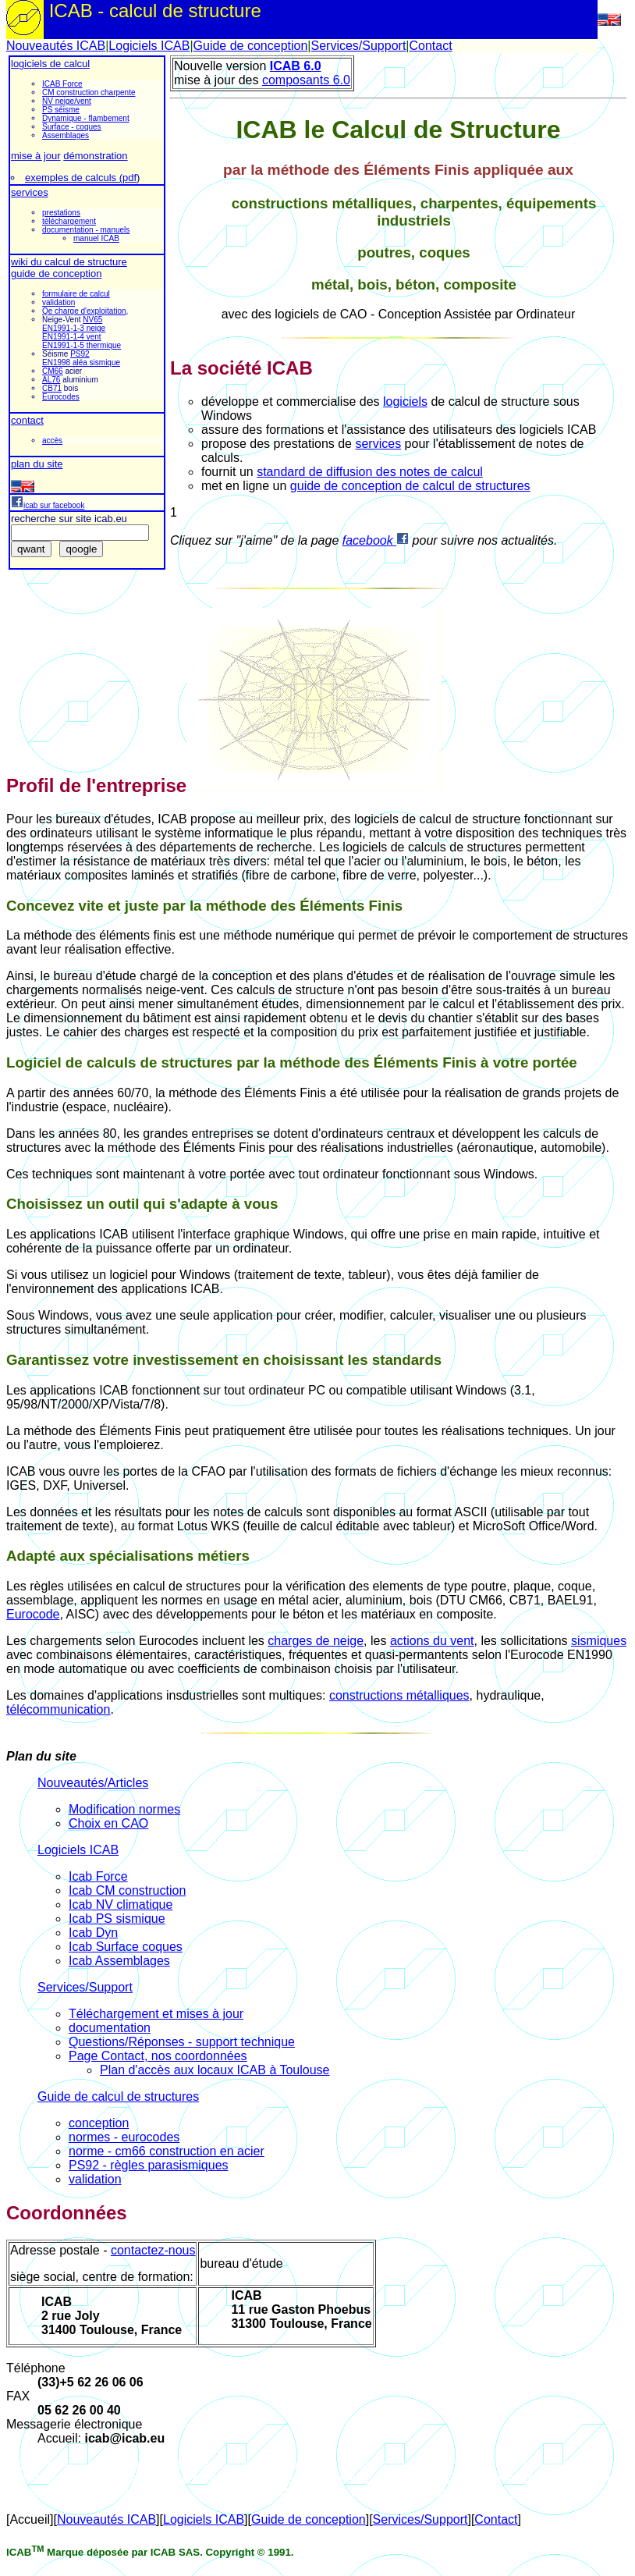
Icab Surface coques (126, 1946)
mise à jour (36, 156)
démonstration (95, 156)
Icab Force (98, 1876)
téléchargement (69, 221)
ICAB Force (62, 84)
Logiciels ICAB (149, 45)
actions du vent (432, 1640)
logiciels (405, 401)
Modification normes (124, 1809)
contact (27, 420)
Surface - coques (71, 127)
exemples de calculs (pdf (81, 177)
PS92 (79, 354)
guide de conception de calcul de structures (410, 485)
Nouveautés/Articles (92, 1782)
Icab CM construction (127, 1890)
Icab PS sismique (117, 1918)
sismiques (598, 1640)
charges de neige (316, 1640)
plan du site (37, 464)
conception (99, 2123)
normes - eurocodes (124, 2137)
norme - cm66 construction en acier (166, 2151)
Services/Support (358, 45)
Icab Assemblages (119, 1960)
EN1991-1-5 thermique (81, 345)
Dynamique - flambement (85, 118)
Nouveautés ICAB (55, 45)
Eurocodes (61, 397)
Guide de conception (250, 45)
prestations (61, 212)
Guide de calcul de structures (118, 2096)
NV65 (92, 319)
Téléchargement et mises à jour (156, 2013)
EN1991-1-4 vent (71, 336)
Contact (430, 45)
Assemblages (65, 135)
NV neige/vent (66, 101)
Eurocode (33, 1614)
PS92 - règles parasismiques (149, 2165)
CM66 (52, 371)
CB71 (52, 388)
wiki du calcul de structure (69, 262)
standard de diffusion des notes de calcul (370, 471)
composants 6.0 (306, 80)
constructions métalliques (399, 1695)
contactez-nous (153, 2250)
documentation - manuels (85, 230)
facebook (375, 540)
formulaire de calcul (76, 294)
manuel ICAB (96, 238)
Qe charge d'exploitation (84, 311)
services (29, 192)
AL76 (51, 379)
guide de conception (56, 273)
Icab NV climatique (120, 1904)
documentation (110, 2027)
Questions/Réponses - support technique (182, 2041)
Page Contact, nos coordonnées (158, 2056)
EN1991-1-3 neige (73, 328)
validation (58, 302)
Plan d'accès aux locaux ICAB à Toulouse (215, 2070)
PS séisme (61, 109)
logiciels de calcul (50, 63)
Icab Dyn (93, 1932)
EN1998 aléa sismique (81, 362)
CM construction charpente (89, 92)
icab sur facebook (47, 505)
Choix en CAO (108, 1823)
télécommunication (58, 1709)
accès (52, 440)
